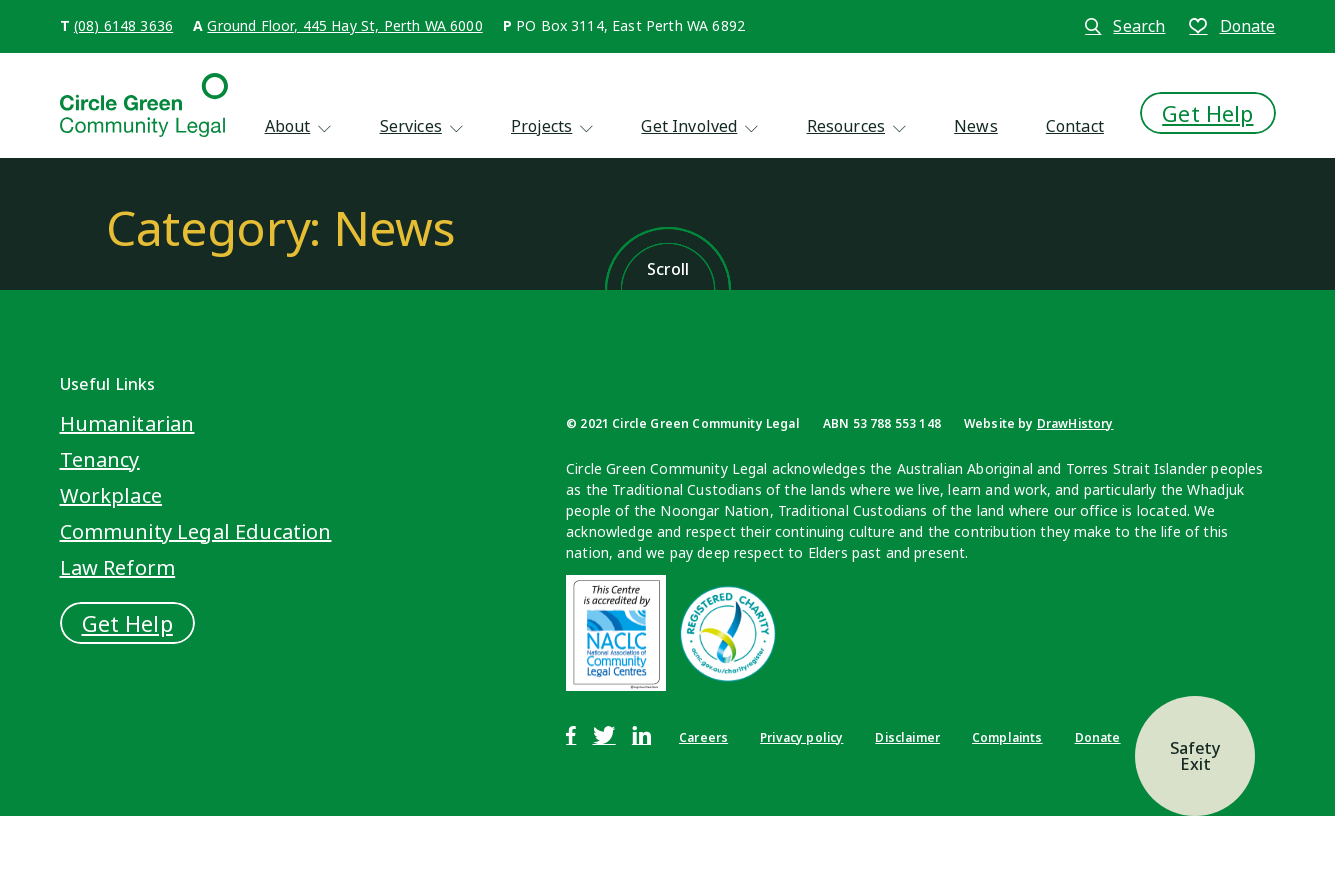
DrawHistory (1075, 423)
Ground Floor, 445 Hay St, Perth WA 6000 (344, 25)
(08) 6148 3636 (123, 25)
